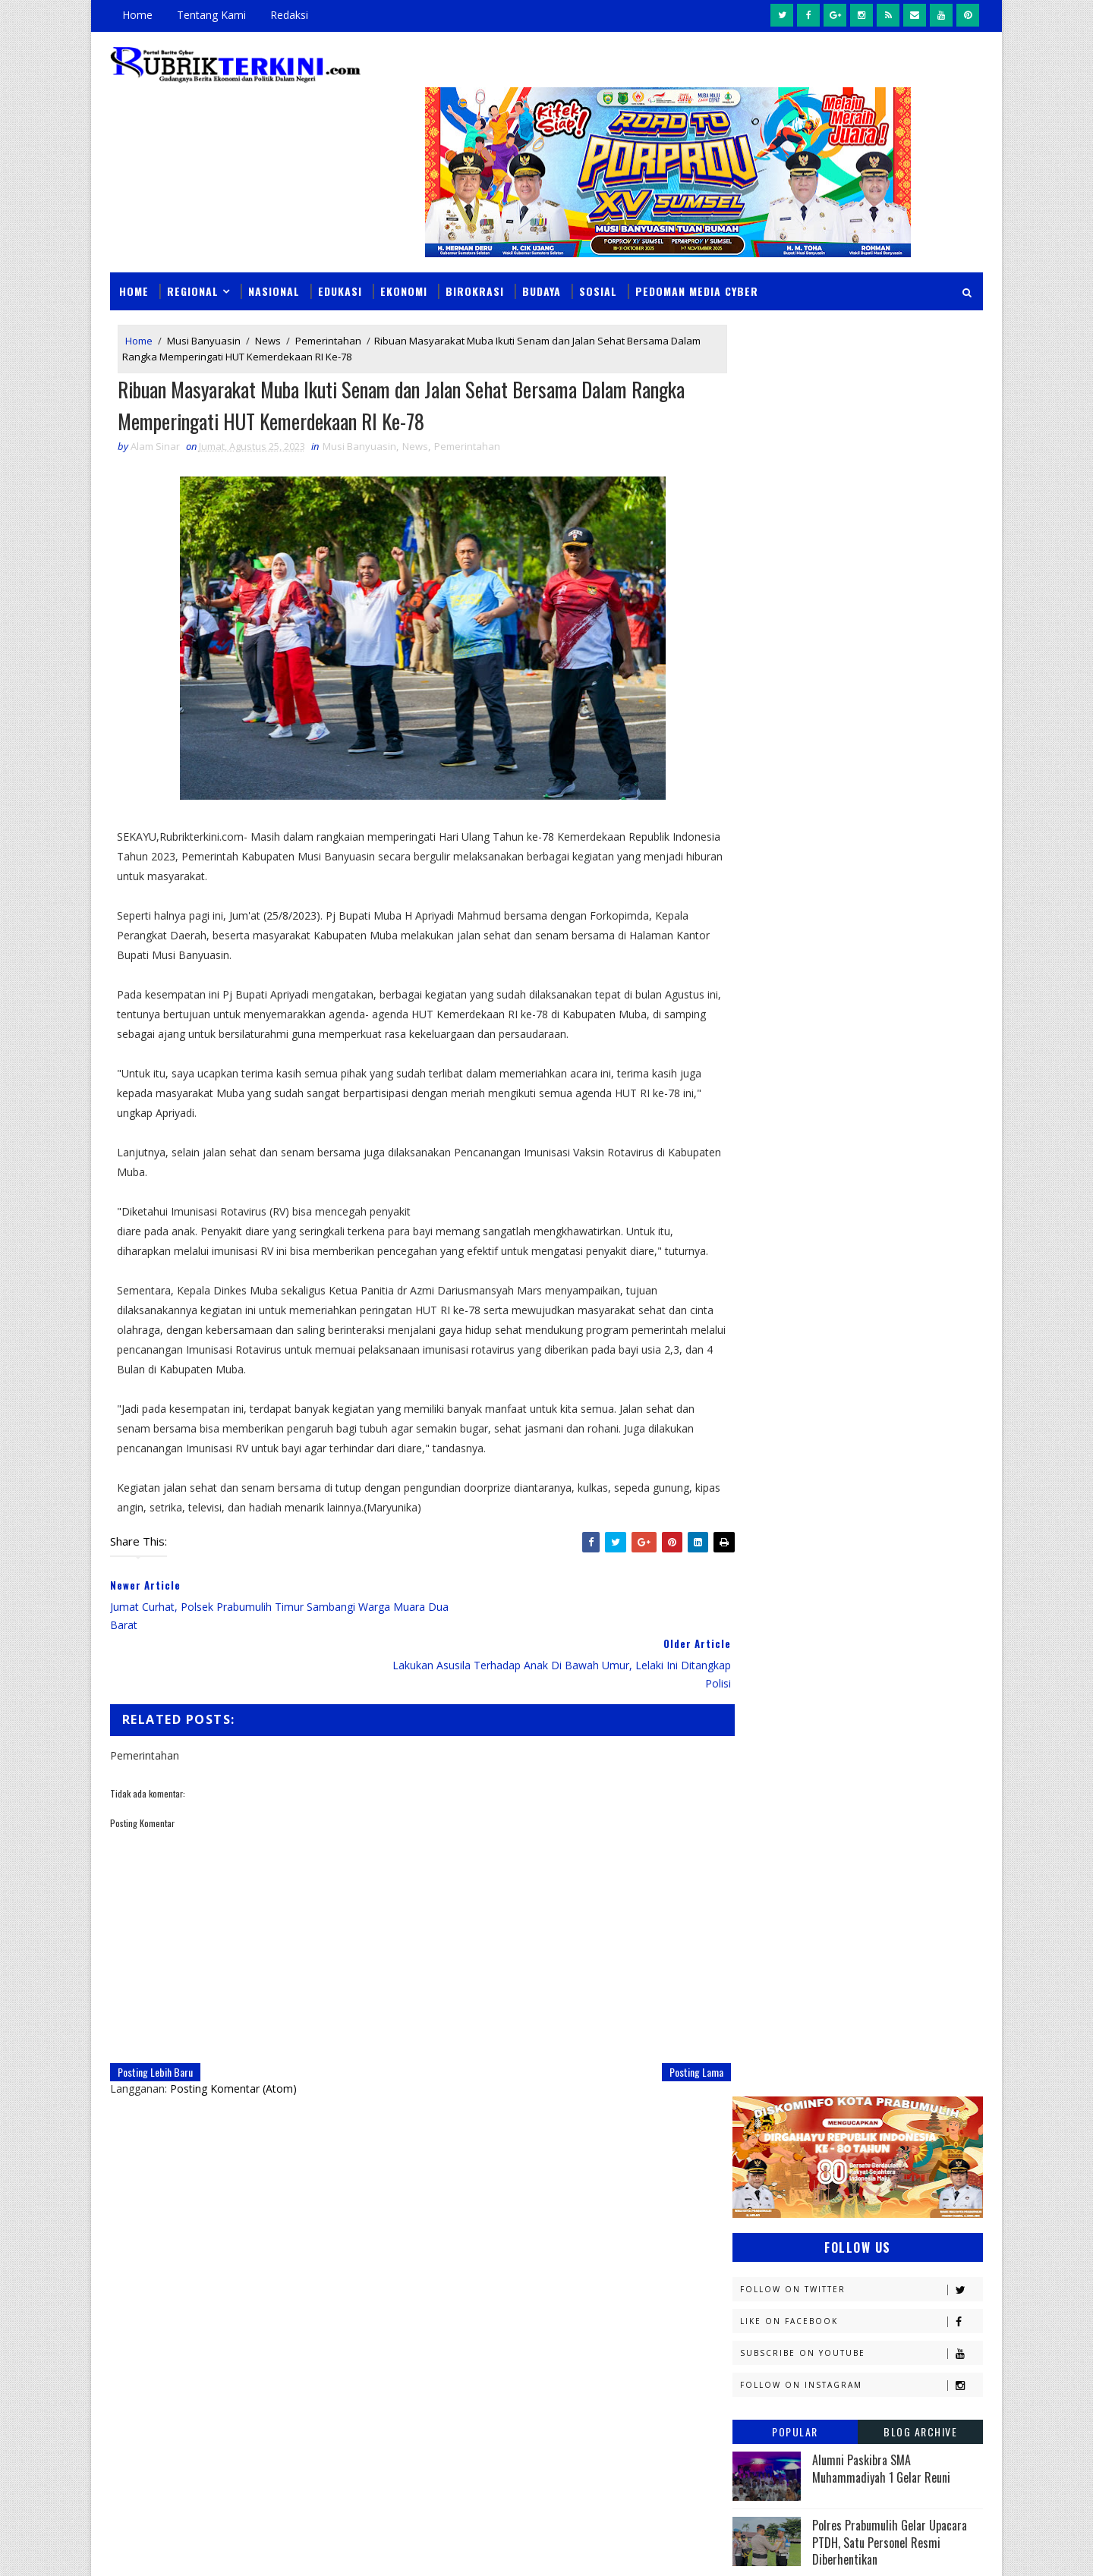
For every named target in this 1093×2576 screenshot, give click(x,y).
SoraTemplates (186, 2549)
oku (749, 1872)
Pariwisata (767, 1766)
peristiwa (863, 1898)
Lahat (858, 1606)
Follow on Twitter (861, 479)
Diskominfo (855, 1394)
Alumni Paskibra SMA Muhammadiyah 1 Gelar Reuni (881, 657)
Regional (193, 251)
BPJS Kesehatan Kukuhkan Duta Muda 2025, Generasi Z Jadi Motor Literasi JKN (893, 937)
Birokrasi (475, 251)
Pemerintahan (328, 302)
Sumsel (914, 1819)
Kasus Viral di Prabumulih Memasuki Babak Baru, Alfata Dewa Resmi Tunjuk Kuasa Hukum (897, 867)
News (268, 302)
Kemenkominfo (775, 1553)
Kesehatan (766, 1606)
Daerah (758, 1394)
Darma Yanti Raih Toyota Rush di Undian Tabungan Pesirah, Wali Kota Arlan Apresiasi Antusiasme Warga (649, 2162)
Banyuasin (766, 1367)
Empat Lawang (775, 1447)
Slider (368, 2160)
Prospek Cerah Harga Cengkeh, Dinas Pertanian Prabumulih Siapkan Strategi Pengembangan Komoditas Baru (646, 2432)
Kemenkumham (888, 1553)
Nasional (274, 251)
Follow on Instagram (861, 574)
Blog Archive (920, 621)
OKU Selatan (908, 1686)
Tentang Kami (211, 15)
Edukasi (340, 251)
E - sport (761, 1420)
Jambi (839, 1474)
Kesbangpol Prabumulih (799, 1580)
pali (902, 1872)
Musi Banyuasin (204, 302)
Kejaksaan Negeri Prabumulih (812, 1527)
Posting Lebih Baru (155, 1998)
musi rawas (885, 1845)
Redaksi (289, 15)
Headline (873, 1447)
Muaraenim (768, 1633)
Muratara (868, 1633)
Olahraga (764, 1713)
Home (137, 15)
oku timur (826, 1872)
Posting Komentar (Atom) (233, 2015)
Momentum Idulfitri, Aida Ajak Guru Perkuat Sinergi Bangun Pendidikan (649, 2249)
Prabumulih (855, 1792)
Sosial (598, 251)
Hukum (757, 1474)
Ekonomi (403, 251)
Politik (757, 1792)
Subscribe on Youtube (861, 543)
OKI (829, 1686)
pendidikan (766, 1898)
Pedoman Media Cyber (696, 251)
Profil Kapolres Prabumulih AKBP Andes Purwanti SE (888, 792)
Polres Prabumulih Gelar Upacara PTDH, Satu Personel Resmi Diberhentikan (889, 732)
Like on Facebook (861, 511)
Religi (754, 1819)
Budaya (541, 251)
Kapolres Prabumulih (793, 1500)
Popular (795, 621)
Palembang (863, 1739)
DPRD (921, 1367)
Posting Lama (665, 1998)
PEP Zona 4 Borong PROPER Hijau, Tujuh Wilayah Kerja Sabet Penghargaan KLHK (642, 2335)
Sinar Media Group (320, 2549)
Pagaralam (767, 1739)
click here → (180, 2326)
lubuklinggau (775, 1845)
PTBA (847, 1713)
